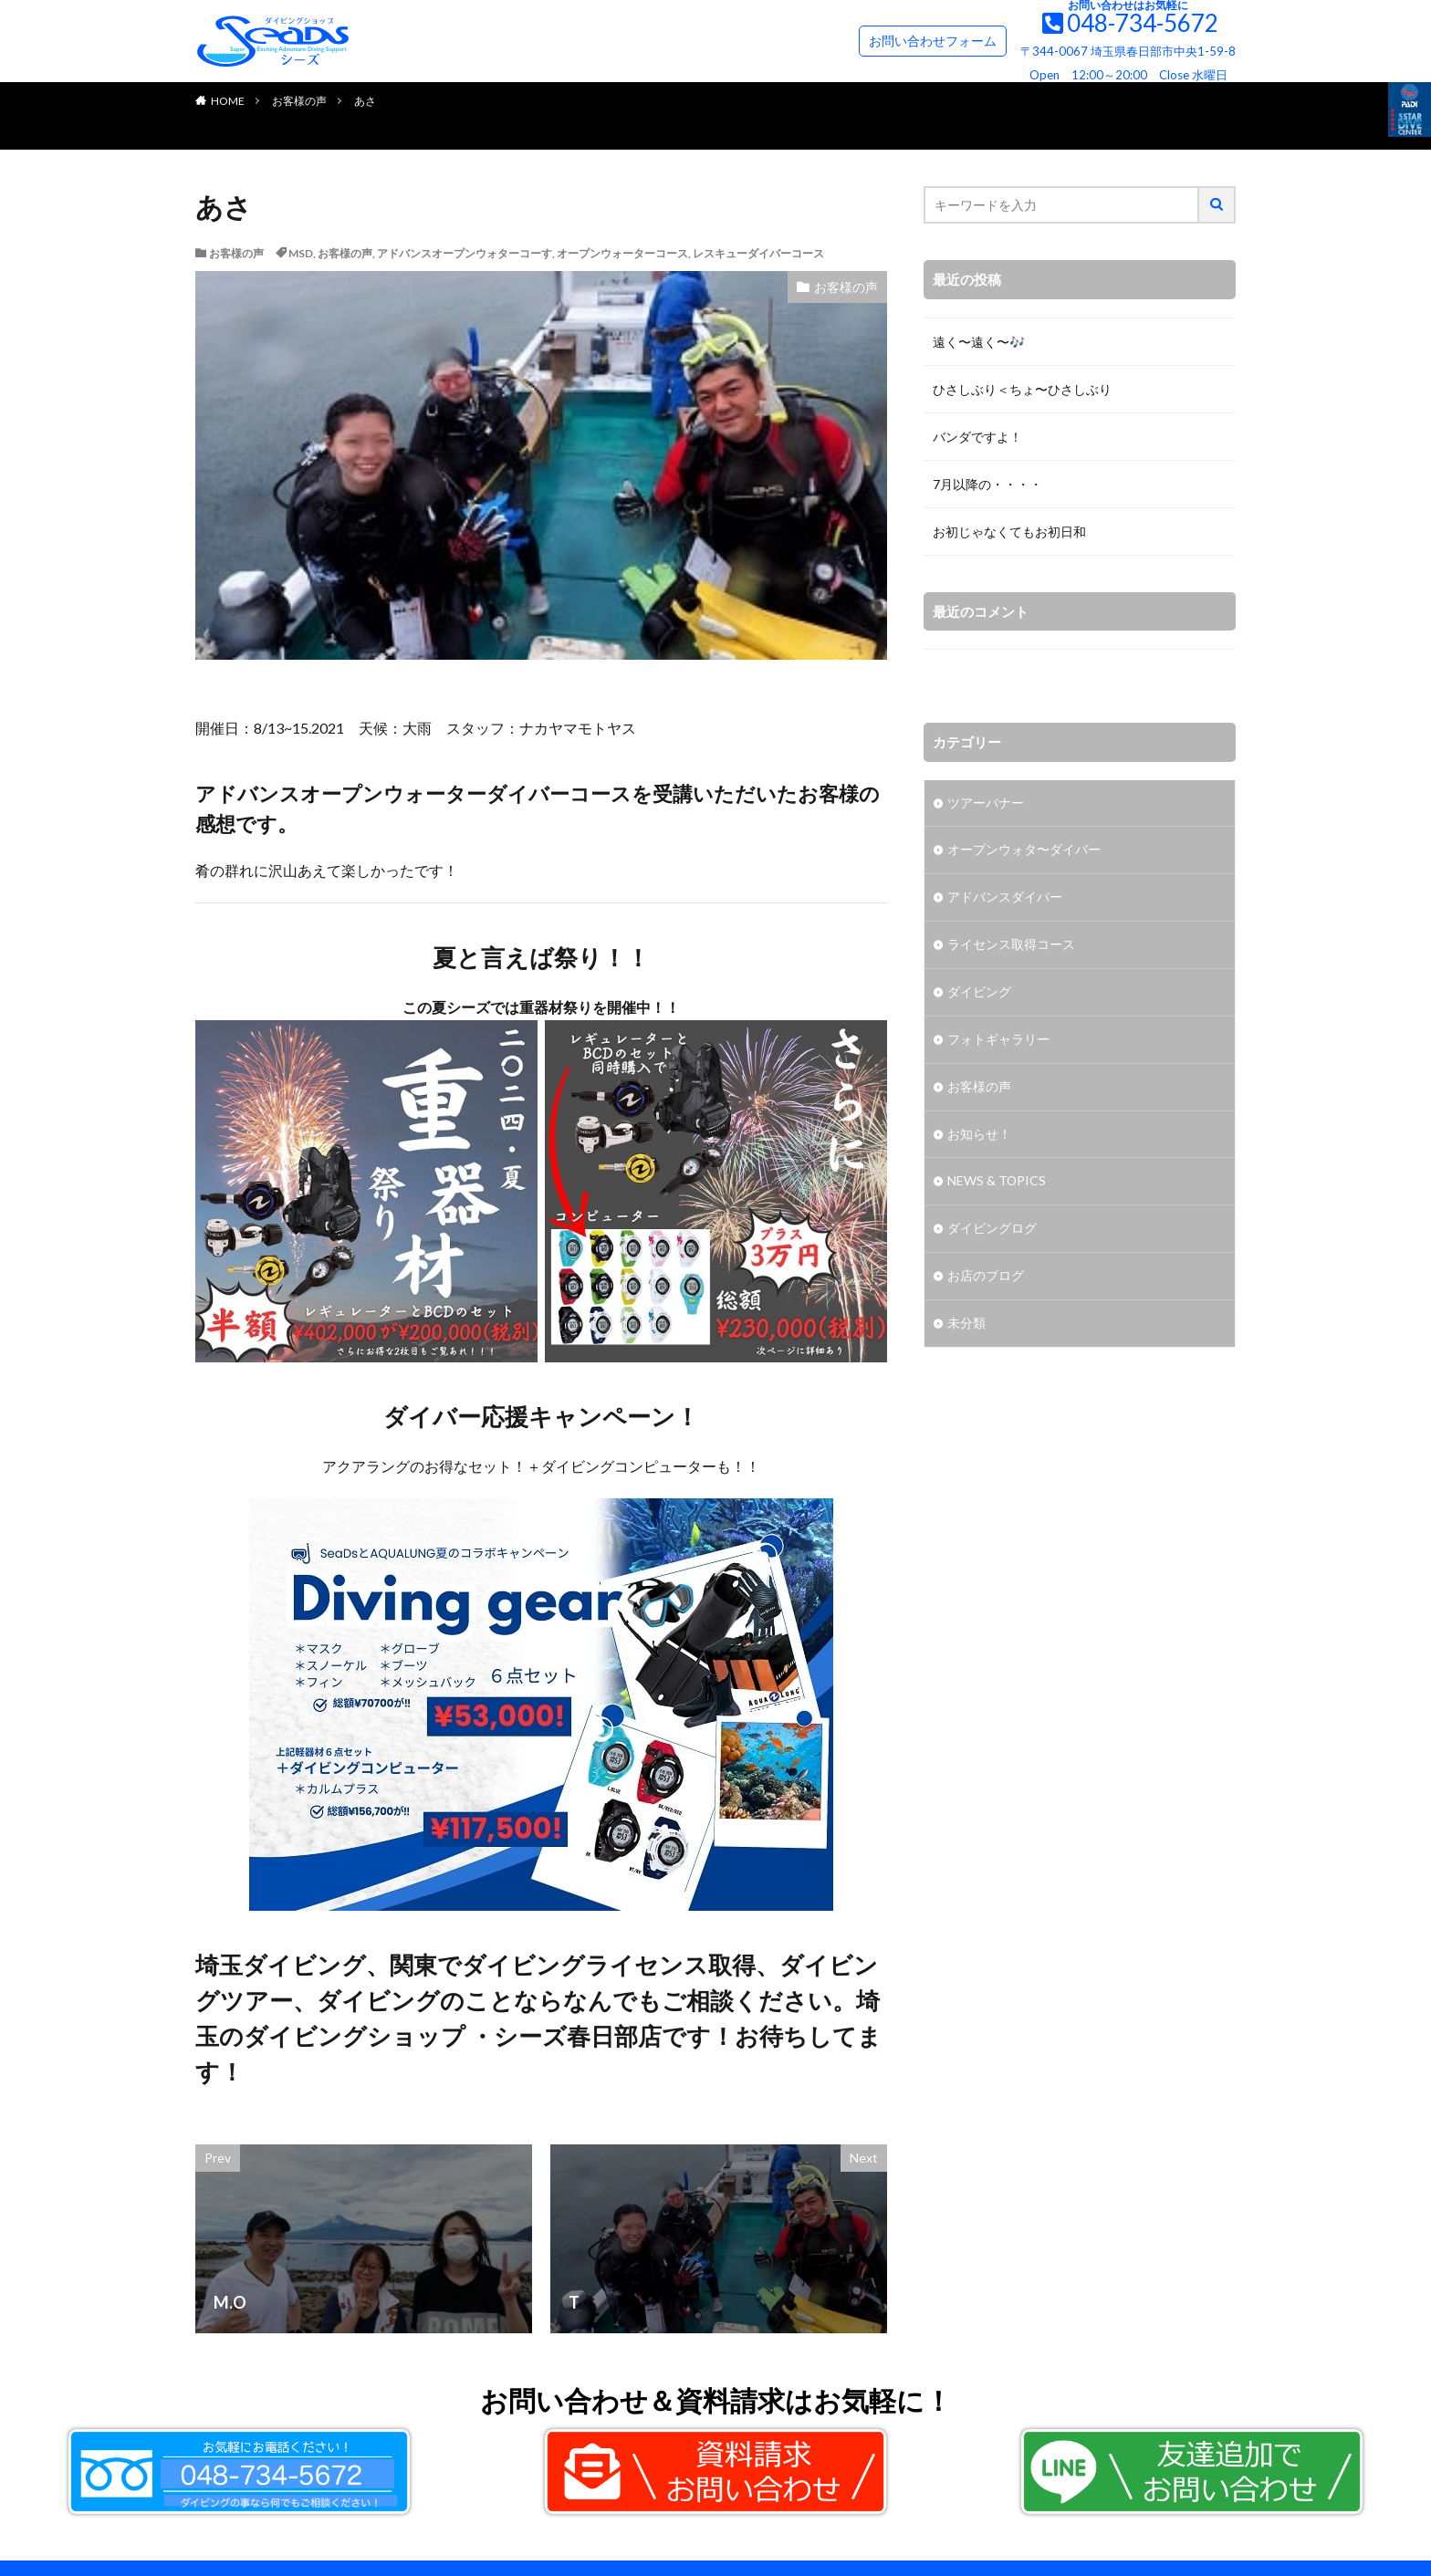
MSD (300, 253)
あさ (365, 101)
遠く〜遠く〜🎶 (979, 341)
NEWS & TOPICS (997, 1183)
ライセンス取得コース (1011, 946)
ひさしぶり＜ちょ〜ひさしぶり (1022, 389)
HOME (228, 101)
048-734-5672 (1142, 22)
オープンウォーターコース (622, 253)
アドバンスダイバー (1004, 898)
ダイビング (979, 993)
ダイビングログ (992, 1230)
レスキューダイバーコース (758, 253)
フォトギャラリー (998, 1040)
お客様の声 (299, 101)
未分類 (966, 1325)
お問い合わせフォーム (933, 40)
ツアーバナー (985, 803)
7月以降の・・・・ (987, 484)
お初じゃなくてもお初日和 (1009, 531)
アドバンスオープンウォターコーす (464, 253)
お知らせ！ (979, 1135)
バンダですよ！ (977, 436)
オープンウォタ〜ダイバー (1024, 851)
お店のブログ (985, 1278)
